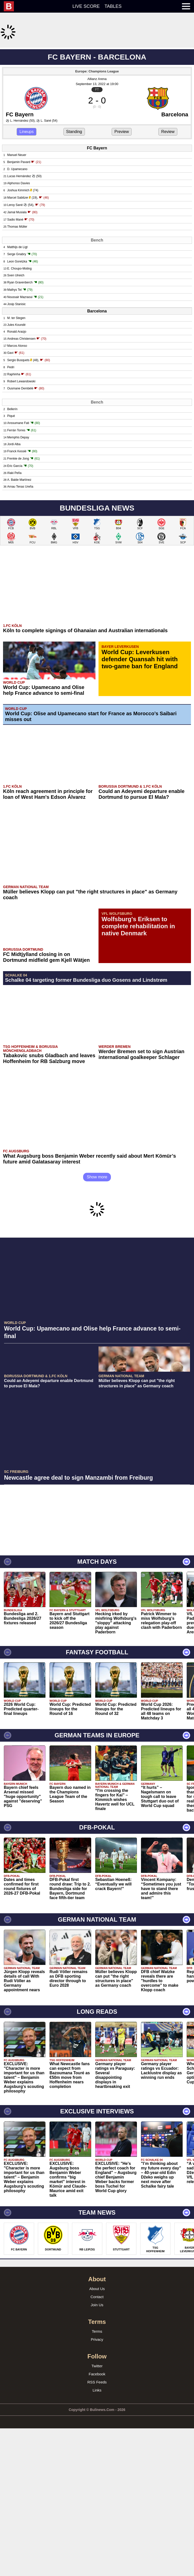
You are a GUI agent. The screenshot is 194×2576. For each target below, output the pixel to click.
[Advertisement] (97, 83)
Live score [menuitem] (86, 6)
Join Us (97, 2435)
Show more (97, 1307)
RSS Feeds (97, 2512)
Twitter (97, 2496)
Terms (97, 2461)
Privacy (97, 2469)
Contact (97, 2427)
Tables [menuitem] (113, 6)
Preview (121, 198)
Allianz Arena (97, 146)
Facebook (97, 2504)
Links (96, 2520)
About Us (97, 2418)
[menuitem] (11, 6)
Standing (74, 198)
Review (167, 198)
